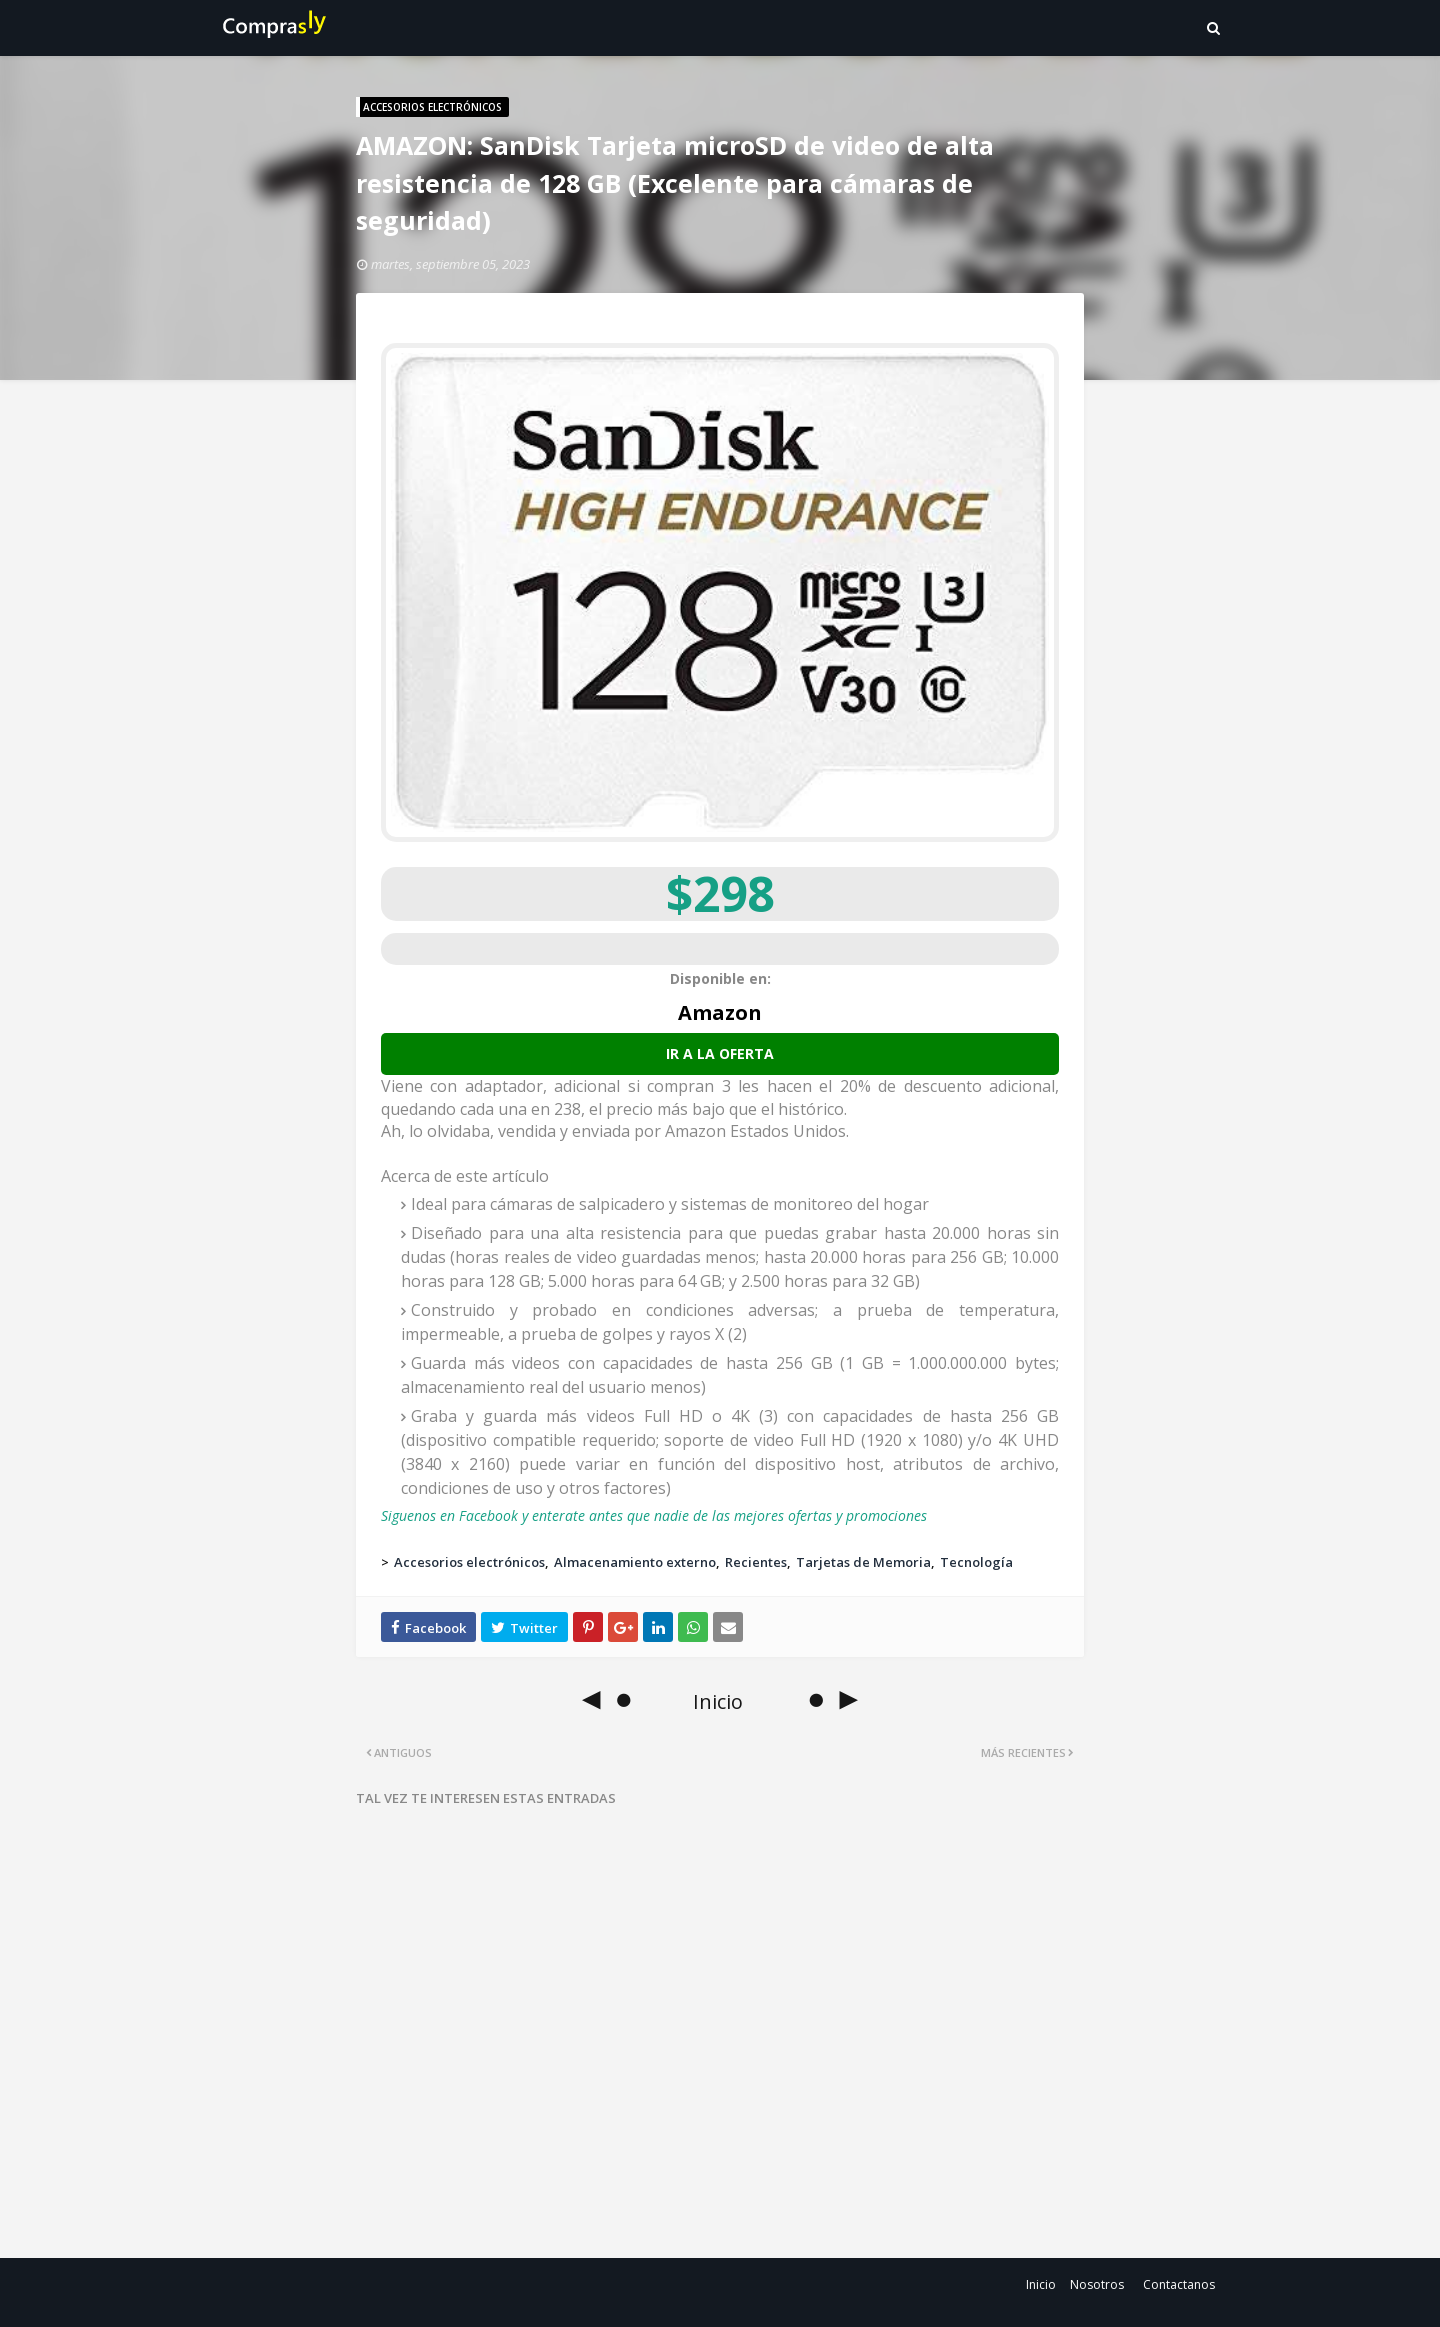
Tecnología (976, 1562)
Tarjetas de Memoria (863, 1562)
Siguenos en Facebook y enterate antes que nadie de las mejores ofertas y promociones (654, 1515)
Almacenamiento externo (635, 1562)
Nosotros (1097, 2284)
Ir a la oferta (720, 1053)
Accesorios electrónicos (469, 1562)
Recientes (756, 1562)
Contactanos (1179, 2284)
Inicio (1041, 2284)
